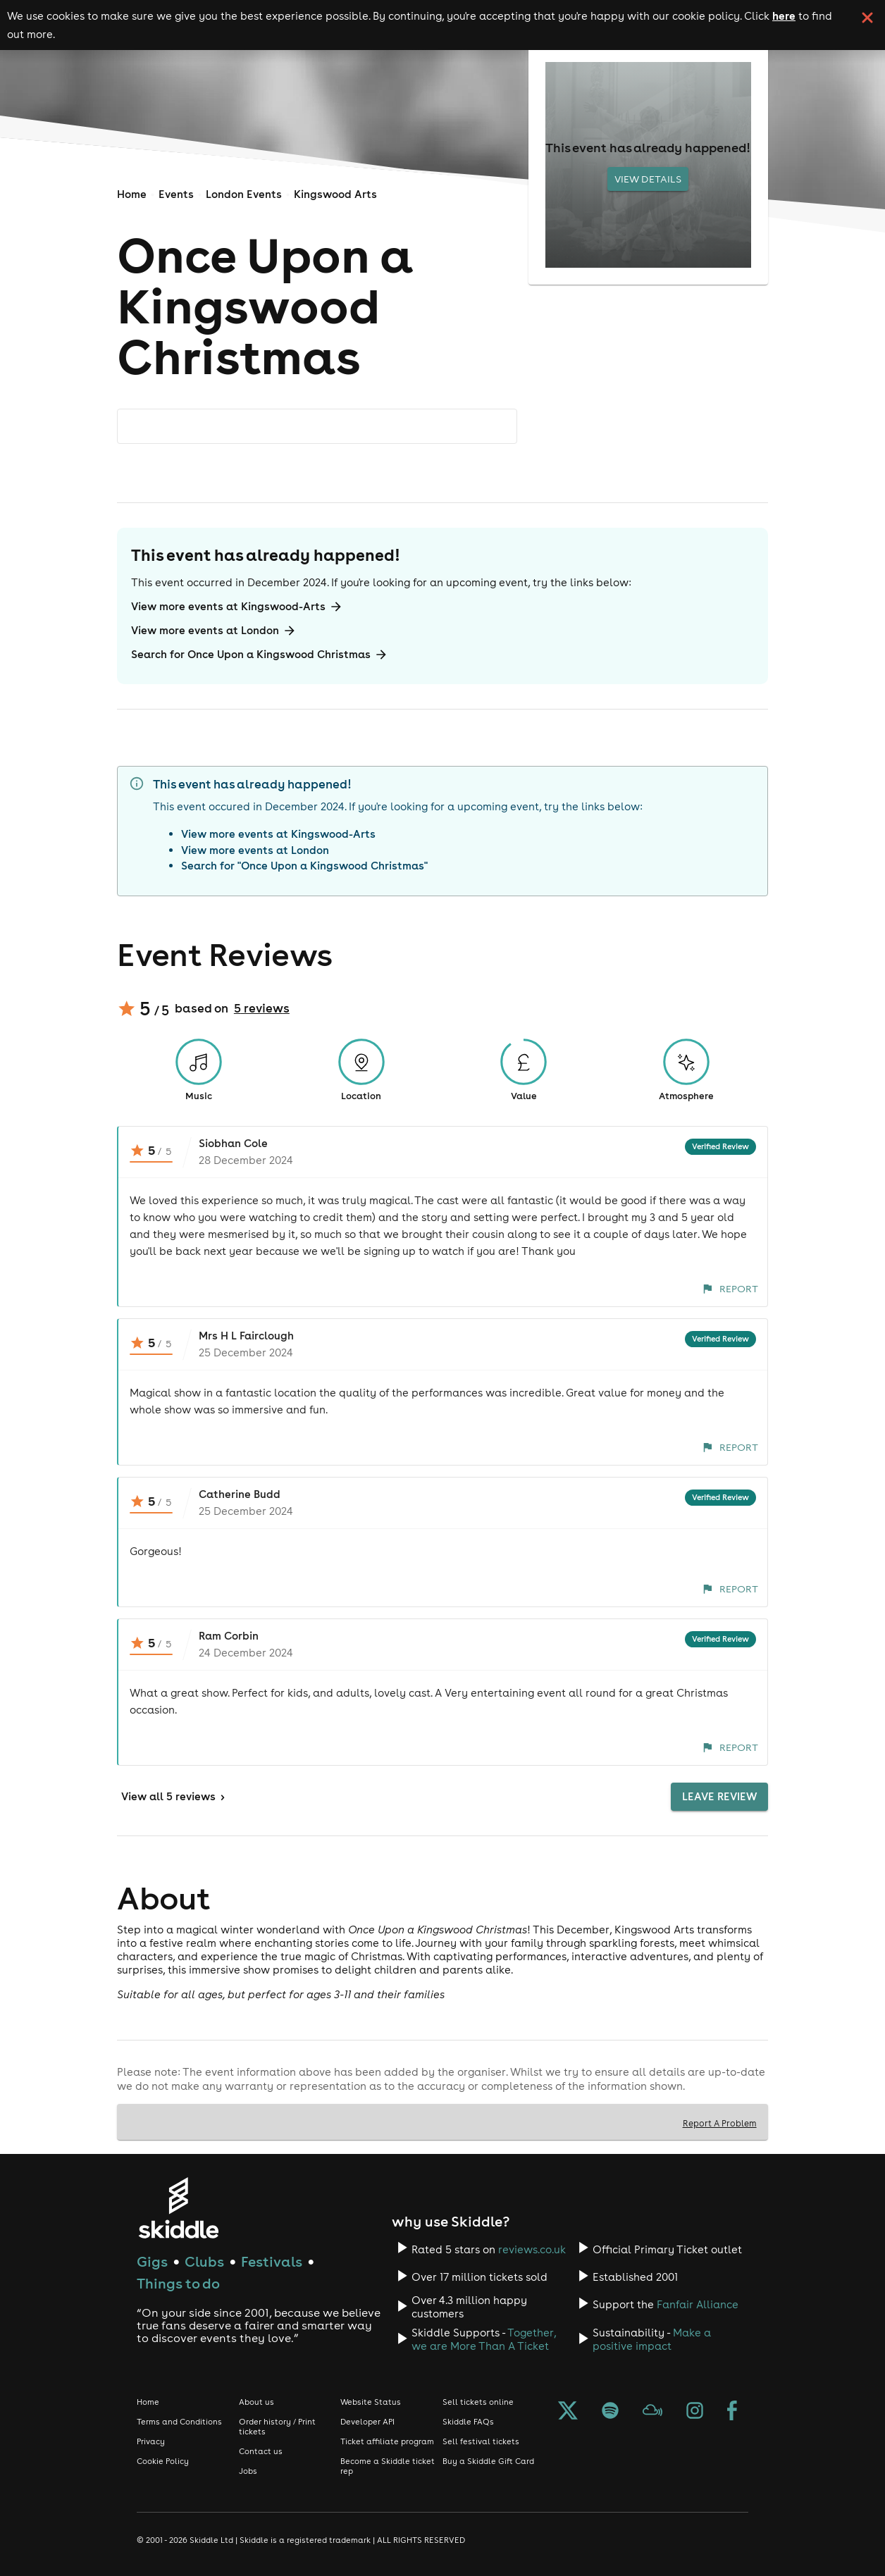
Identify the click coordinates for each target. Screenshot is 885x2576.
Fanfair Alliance (697, 2304)
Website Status (370, 2402)
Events (176, 194)
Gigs (152, 2261)
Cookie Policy (163, 2461)
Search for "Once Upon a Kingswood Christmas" (304, 865)
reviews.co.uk (532, 2249)
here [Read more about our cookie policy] (784, 15)
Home (132, 194)
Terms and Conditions (179, 2422)
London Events (244, 194)
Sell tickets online (478, 2402)
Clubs (204, 2261)
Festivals (271, 2261)
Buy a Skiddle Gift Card (488, 2461)
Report (730, 1289)
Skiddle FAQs (468, 2422)
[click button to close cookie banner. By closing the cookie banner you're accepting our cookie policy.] (867, 17)
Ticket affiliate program (387, 2441)
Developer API (367, 2422)
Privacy (151, 2441)
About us (256, 2402)
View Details (647, 179)
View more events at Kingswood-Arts (237, 607)
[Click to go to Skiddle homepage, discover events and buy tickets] (178, 2207)
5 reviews (262, 1008)
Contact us (261, 2451)
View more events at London (214, 631)
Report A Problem (720, 2123)
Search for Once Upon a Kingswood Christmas (259, 655)
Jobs (248, 2471)
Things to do (178, 2283)
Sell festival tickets (480, 2441)
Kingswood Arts (335, 194)
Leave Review (719, 1797)
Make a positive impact (652, 2339)
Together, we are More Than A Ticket (483, 2339)
